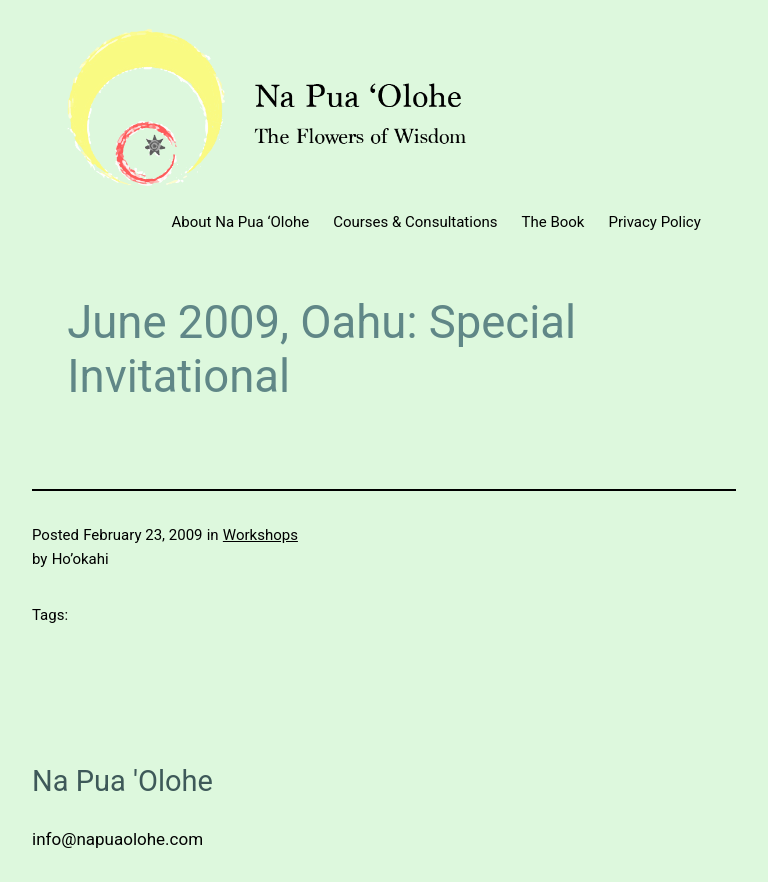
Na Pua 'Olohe (122, 781)
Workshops (260, 535)
